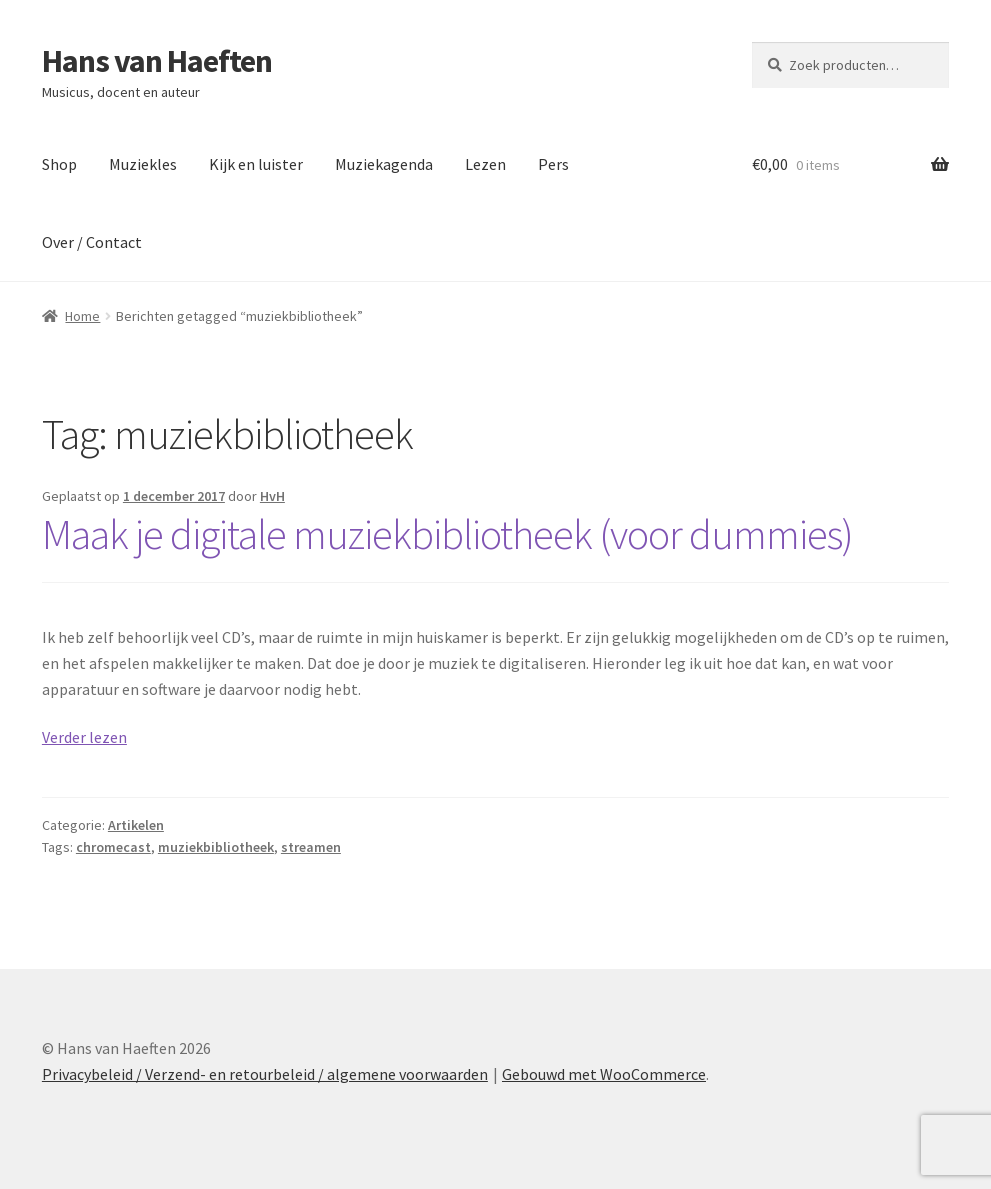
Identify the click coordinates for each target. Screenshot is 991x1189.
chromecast (113, 847)
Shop (59, 164)
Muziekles (143, 164)
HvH (272, 496)
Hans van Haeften (157, 61)
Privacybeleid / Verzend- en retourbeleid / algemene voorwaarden (265, 1074)
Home (82, 316)
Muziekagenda (384, 164)
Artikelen (136, 825)
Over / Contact (92, 242)
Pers (553, 164)
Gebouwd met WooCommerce (604, 1074)
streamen (311, 847)
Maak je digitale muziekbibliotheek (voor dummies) (447, 534)
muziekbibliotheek (216, 847)
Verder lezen (84, 737)
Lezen (485, 164)
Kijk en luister (256, 164)
